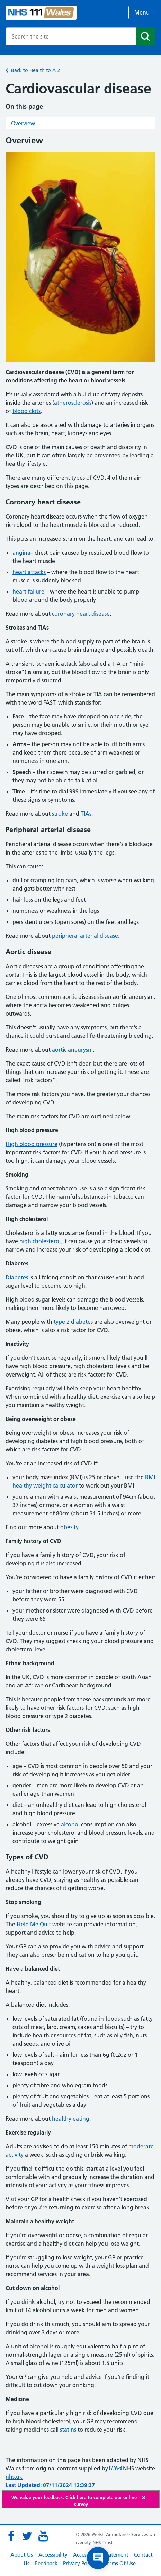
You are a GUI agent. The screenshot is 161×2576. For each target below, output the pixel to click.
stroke (60, 813)
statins (69, 2429)
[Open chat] (98, 2558)
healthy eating (70, 2118)
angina (21, 552)
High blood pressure (31, 1143)
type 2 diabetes (73, 1321)
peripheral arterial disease (85, 935)
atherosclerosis (72, 402)
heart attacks (29, 572)
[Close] (149, 2497)
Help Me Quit (34, 1924)
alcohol (71, 1824)
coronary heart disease (81, 613)
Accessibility (53, 2554)
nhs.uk (14, 2476)
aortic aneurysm (72, 1049)
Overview (23, 123)
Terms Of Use (120, 2563)
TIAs (86, 813)
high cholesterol (40, 1241)
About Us (21, 2554)
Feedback (46, 2563)
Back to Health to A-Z (35, 70)
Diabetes (17, 1277)
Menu (142, 12)
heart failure (28, 591)
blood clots (26, 410)
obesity (69, 1527)
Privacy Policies (81, 2563)
